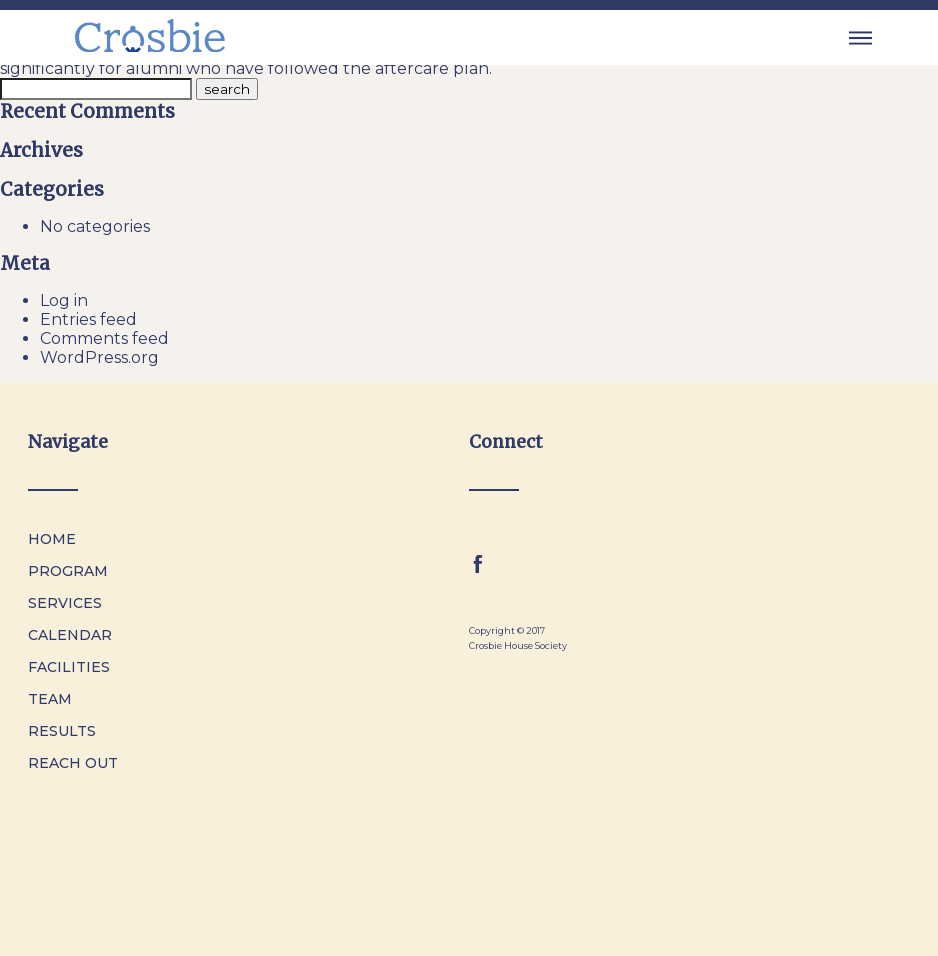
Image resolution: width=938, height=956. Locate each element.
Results (62, 731)
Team (50, 699)
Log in (64, 300)
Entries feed (88, 319)
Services (65, 603)
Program (68, 571)
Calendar (70, 635)
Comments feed (104, 338)
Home (52, 539)
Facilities (69, 667)
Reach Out (73, 763)
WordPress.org (99, 357)
